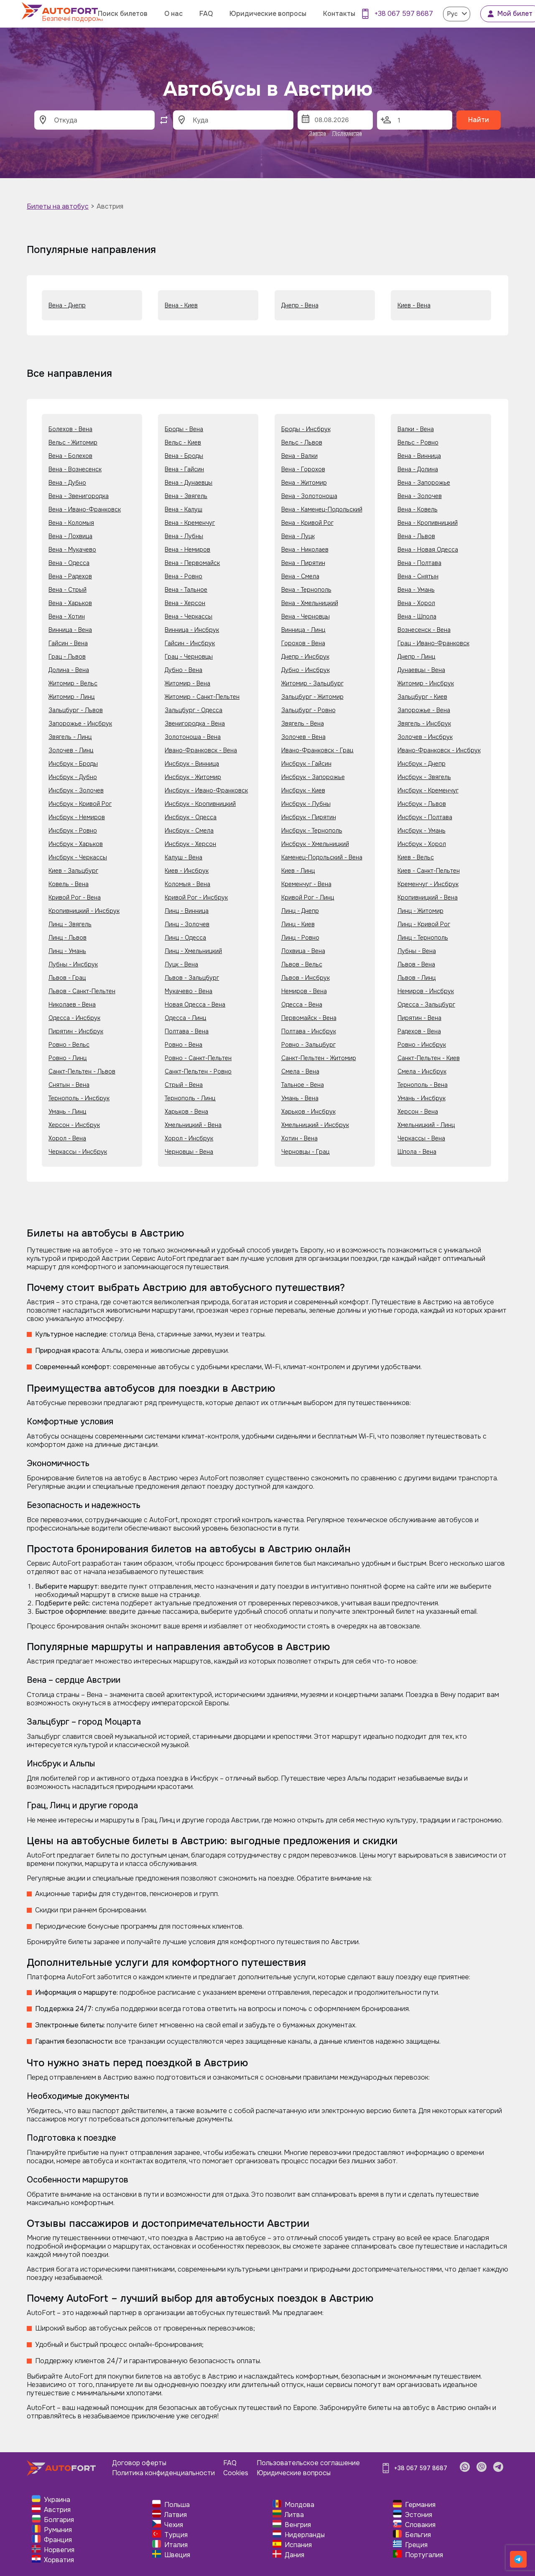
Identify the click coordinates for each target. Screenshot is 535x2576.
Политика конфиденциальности (163, 2473)
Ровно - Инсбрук (421, 1044)
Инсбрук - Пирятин (308, 817)
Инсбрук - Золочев (76, 790)
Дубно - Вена (183, 670)
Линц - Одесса (185, 937)
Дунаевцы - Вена (421, 670)
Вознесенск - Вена (424, 630)
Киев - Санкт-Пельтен (428, 870)
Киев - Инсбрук (187, 870)
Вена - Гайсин (184, 469)
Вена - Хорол (416, 603)
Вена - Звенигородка (78, 496)
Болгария (59, 2519)
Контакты (339, 13)
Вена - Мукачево (72, 549)
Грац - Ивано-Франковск (433, 643)
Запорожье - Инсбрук (80, 723)
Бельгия (418, 2534)
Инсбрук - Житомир (193, 777)
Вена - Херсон (185, 603)
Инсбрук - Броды (73, 763)
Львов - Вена (416, 964)
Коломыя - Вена (187, 884)
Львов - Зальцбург (192, 977)
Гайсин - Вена (68, 643)
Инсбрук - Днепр (421, 763)
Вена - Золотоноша (309, 496)
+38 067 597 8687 (403, 13)
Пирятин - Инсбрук (75, 1031)
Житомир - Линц (71, 696)
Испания (298, 2544)
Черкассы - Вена (421, 1138)
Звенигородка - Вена (195, 723)
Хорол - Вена (67, 1138)
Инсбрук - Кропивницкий (200, 804)
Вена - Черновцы (305, 616)
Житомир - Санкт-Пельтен (202, 696)
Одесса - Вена (301, 1004)
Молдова (299, 2504)
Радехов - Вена (419, 1031)
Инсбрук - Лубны (306, 804)
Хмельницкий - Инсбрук (315, 1125)
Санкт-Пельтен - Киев (428, 1058)
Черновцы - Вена (189, 1151)
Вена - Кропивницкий (427, 522)
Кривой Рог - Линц (307, 897)
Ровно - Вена (183, 1044)
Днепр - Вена (299, 305)
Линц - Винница (187, 911)
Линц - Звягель (70, 924)
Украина (57, 2499)
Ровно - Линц (67, 1058)
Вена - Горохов (303, 469)
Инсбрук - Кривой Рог (80, 804)
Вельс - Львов (301, 442)
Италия (176, 2544)
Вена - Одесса (68, 563)
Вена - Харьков (70, 603)
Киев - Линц (298, 870)
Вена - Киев (181, 305)
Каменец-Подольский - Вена (321, 857)
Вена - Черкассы (188, 616)
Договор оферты (139, 2462)
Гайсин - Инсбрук (190, 643)
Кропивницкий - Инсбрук (84, 911)
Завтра (317, 133)
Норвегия (59, 2549)
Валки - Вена (415, 429)
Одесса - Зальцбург (426, 1004)
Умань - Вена (299, 1098)
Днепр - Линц (416, 656)
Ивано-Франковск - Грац (317, 750)
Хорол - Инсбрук (189, 1138)
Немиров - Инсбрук (425, 991)
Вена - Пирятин (303, 563)
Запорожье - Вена (423, 710)
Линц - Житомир (420, 911)
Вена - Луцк (298, 536)
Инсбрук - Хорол (421, 844)
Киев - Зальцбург (73, 870)
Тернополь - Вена (422, 1085)
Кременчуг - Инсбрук (428, 884)
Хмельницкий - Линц (426, 1125)
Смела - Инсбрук (421, 1071)
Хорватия (59, 2560)
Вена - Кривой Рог (307, 522)
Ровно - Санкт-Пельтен (198, 1058)
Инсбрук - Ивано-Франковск (206, 790)
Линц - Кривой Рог (423, 924)
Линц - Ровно (300, 937)
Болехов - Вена (70, 429)
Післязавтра (347, 133)
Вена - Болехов (70, 456)
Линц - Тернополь (422, 937)
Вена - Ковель (417, 509)
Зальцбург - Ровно (308, 710)
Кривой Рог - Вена (74, 897)
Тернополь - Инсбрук (79, 1098)
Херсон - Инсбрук (74, 1125)
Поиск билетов (123, 13)
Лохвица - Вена (303, 951)
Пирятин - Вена (419, 1018)
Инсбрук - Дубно (72, 777)
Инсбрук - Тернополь (311, 830)
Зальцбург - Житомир (312, 696)
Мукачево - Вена (188, 991)
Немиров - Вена (304, 991)
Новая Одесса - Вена (195, 1004)
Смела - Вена (300, 1071)
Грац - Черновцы (189, 656)
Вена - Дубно (67, 482)
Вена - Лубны (184, 536)
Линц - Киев (298, 924)
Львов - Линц (416, 977)
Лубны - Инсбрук (73, 964)
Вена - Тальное (186, 589)
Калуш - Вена (183, 857)
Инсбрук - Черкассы (77, 857)
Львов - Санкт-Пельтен (81, 991)
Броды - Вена (184, 429)
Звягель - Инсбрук (424, 723)
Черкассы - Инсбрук (77, 1151)
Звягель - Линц (70, 737)
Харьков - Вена (186, 1111)
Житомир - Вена (187, 683)
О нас (173, 13)
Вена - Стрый (67, 589)
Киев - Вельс (415, 857)
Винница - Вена (70, 630)
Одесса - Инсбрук (74, 1018)
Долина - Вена (68, 670)
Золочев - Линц (70, 750)
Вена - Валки (299, 456)
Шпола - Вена (416, 1151)
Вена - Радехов (70, 576)
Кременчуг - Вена (306, 884)
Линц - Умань (67, 951)
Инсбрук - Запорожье (313, 777)
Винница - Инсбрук (192, 630)
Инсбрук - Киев (303, 790)
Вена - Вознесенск (75, 469)
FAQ (206, 13)
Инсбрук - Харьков (75, 844)
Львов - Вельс (301, 964)
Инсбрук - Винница (192, 763)
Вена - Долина (417, 469)
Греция (416, 2544)
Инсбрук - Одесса (191, 817)
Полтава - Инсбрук (308, 1031)
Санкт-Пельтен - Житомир (318, 1058)
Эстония (418, 2514)
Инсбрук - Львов (421, 804)
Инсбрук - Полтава (424, 817)
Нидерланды (305, 2534)
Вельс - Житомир (72, 442)
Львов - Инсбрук (305, 977)
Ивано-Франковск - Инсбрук (439, 750)
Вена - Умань (416, 589)
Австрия (110, 206)
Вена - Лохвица (70, 536)
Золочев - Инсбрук (425, 737)
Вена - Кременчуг (190, 522)
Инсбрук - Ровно (72, 830)
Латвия (175, 2514)
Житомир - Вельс (72, 683)
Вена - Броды (184, 456)
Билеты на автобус (58, 206)
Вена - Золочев (419, 496)
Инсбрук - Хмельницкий (315, 844)
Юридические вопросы (267, 13)
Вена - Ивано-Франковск (84, 509)
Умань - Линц (67, 1111)
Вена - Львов (416, 536)
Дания (294, 2554)
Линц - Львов (67, 937)
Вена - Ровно (183, 576)
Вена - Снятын (417, 576)
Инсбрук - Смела (189, 830)
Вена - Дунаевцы (188, 482)
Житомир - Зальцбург (312, 683)
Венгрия (298, 2524)
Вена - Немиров (187, 549)
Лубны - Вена (416, 951)
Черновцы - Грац (305, 1151)
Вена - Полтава (419, 563)
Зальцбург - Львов (75, 710)
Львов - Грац (67, 977)
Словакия (420, 2524)
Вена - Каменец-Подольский (321, 509)
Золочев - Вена (303, 737)
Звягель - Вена (302, 723)
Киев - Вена (414, 305)
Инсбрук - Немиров (76, 817)
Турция (176, 2534)
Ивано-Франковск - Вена (201, 750)
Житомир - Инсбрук (425, 683)
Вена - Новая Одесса (427, 549)
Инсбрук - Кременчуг (428, 790)
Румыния (58, 2529)
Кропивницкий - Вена (427, 897)
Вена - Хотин (66, 616)
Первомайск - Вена (308, 1018)
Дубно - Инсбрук (305, 670)
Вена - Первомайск (192, 563)
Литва (294, 2514)
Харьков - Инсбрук (308, 1111)
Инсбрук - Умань (421, 830)
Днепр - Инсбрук (305, 656)
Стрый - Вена (184, 1085)
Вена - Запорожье (423, 482)
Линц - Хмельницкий (193, 951)
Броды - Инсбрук (306, 429)
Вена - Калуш (183, 509)
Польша (177, 2504)
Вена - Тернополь (306, 589)
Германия (420, 2504)
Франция (58, 2539)
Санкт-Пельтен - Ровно (198, 1071)
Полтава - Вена (187, 1031)
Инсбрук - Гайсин (306, 763)
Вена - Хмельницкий (309, 603)
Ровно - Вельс (68, 1044)
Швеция (177, 2554)
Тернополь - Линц (190, 1098)
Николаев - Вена (72, 1004)
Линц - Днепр (300, 911)
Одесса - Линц (185, 1018)
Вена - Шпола (416, 616)
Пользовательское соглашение (308, 2462)
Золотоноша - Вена (193, 737)
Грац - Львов (67, 656)
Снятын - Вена (68, 1085)
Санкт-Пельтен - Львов (81, 1071)
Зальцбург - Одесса (193, 710)
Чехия (173, 2524)
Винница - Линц (303, 630)
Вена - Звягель (186, 496)
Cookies (235, 2473)
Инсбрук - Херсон (190, 844)
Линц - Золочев (187, 924)
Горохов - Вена (303, 643)
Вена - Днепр (67, 305)
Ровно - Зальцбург (308, 1044)
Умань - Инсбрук (421, 1098)
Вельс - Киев (183, 442)
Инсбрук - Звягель (424, 777)
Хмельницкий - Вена (193, 1125)
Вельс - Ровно (417, 442)
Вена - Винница (419, 456)
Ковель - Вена (68, 884)
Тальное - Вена (302, 1085)
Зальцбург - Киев (422, 696)
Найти (478, 119)
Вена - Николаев (305, 549)
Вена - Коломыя (71, 522)
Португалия (424, 2554)
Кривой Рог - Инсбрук (196, 897)
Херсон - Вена (417, 1111)
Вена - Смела (300, 576)
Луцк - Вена (181, 964)
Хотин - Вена (299, 1138)
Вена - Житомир (304, 482)
